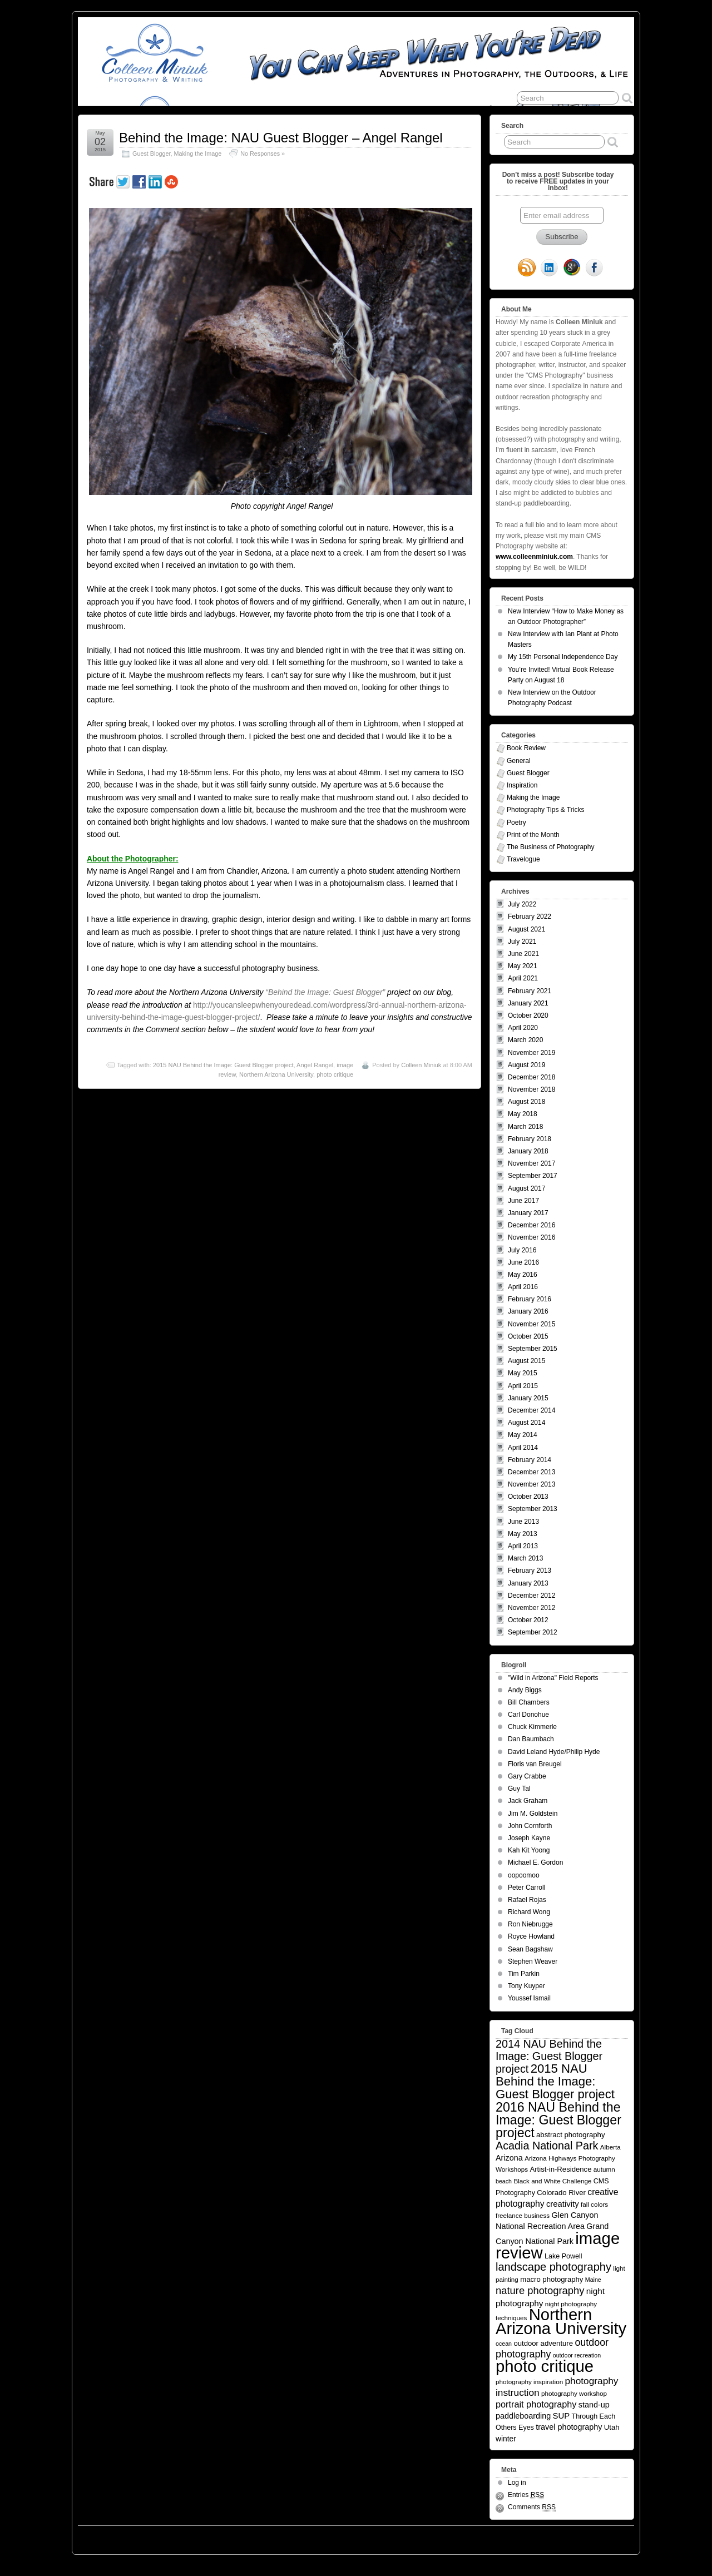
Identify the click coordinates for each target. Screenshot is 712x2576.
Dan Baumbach (531, 1739)
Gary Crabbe (527, 1776)
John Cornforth (530, 1826)
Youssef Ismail (529, 1998)
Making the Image (197, 153)
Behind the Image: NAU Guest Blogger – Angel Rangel (281, 137)
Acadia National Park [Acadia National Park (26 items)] (547, 2145)
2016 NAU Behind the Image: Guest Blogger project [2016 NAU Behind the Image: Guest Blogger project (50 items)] (558, 2120)
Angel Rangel (314, 1065)
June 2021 (523, 954)
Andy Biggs (525, 1690)
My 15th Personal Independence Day (562, 657)
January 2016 (528, 1311)
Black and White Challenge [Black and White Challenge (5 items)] (552, 2180)
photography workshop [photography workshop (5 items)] (574, 2393)
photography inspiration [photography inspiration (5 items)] (529, 2381)
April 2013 (523, 1546)
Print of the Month (533, 835)
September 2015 (532, 1349)
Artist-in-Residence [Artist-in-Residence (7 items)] (560, 2169)
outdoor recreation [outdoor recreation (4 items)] (577, 2355)
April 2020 (523, 1028)
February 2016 (529, 1299)
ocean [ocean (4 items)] (504, 2343)
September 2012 (532, 1632)
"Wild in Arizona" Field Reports (553, 1678)
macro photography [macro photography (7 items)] (551, 2279)
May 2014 (522, 1435)
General (519, 761)
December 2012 (531, 1595)
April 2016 (523, 1287)
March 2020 (525, 1040)
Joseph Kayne (529, 1838)
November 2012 (531, 1608)
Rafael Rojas (527, 1900)
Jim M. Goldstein (532, 1813)
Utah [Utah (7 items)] (612, 2427)
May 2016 (522, 1275)
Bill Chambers (529, 1702)
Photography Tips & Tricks (545, 810)
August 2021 (526, 929)
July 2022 (522, 904)
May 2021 (522, 966)
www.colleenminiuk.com (534, 557)
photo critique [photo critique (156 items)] (545, 2366)
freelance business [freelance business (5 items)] (523, 2215)
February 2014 (529, 1460)
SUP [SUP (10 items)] (561, 2415)
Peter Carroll (526, 1887)
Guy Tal (519, 1788)
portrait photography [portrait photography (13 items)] (536, 2404)
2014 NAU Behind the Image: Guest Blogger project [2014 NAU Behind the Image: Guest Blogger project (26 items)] (549, 2056)
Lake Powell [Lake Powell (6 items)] (563, 2256)
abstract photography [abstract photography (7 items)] (570, 2135)
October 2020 (528, 1015)
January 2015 (528, 1398)
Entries (526, 2495)
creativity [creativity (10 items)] (562, 2203)
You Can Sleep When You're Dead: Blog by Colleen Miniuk (180, 2537)
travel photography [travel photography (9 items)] (569, 2427)
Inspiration (522, 785)
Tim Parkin (524, 1974)
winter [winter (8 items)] (506, 2439)
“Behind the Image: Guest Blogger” (325, 992)
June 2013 (523, 1521)
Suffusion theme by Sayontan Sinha (584, 2537)
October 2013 (528, 1496)
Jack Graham (527, 1801)
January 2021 (528, 1003)
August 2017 (526, 1188)
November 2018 (531, 1089)
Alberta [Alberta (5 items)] (610, 2147)
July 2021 (522, 941)
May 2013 (522, 1534)
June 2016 (523, 1262)
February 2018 (529, 1139)
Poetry (516, 822)
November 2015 (531, 1324)
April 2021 (523, 978)
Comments (532, 2507)
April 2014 (523, 1448)
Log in (517, 2482)
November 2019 (531, 1053)
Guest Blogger (151, 153)
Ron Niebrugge (530, 1924)
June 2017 (523, 1201)
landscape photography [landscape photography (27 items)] (553, 2267)
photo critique (335, 1074)
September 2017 (532, 1176)
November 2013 (531, 1484)
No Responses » (262, 153)
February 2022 (529, 916)
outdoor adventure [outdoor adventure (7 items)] (543, 2343)
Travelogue (523, 859)
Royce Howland (531, 1936)
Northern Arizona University (276, 1074)
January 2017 (528, 1213)
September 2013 (532, 1509)
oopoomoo (524, 1875)
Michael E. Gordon (535, 1862)
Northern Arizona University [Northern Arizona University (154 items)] (561, 2321)
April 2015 (523, 1386)
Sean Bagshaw (530, 1949)
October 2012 (528, 1620)
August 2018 (526, 1102)
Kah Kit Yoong (529, 1850)
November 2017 (531, 1163)
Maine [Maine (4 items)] (593, 2279)
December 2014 (531, 1410)
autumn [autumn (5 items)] (604, 2169)
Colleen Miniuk (421, 1065)
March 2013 (525, 1558)
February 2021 (529, 991)
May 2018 (522, 1114)
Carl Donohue (528, 1714)
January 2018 (528, 1151)
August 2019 (526, 1065)
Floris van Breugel (535, 1764)
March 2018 (525, 1127)
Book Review (526, 748)
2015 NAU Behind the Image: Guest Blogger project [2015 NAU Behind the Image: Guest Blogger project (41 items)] (555, 2081)
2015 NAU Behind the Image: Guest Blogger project (223, 1065)
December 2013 (531, 1472)
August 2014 (526, 1422)
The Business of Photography (550, 847)
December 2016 (531, 1225)
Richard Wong (529, 1912)
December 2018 (531, 1077)
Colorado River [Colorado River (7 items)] (561, 2192)
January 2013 (528, 1583)
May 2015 (522, 1373)
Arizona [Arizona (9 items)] (509, 2157)
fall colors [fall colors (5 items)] (594, 2204)
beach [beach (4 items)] (504, 2181)
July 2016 (522, 1250)
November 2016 (531, 1237)
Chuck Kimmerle (532, 1727)
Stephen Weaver (532, 1961)
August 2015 (526, 1361)
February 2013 (529, 1570)
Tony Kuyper (526, 1986)
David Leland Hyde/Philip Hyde (554, 1752)
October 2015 (528, 1336)
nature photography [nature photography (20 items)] (540, 2290)
